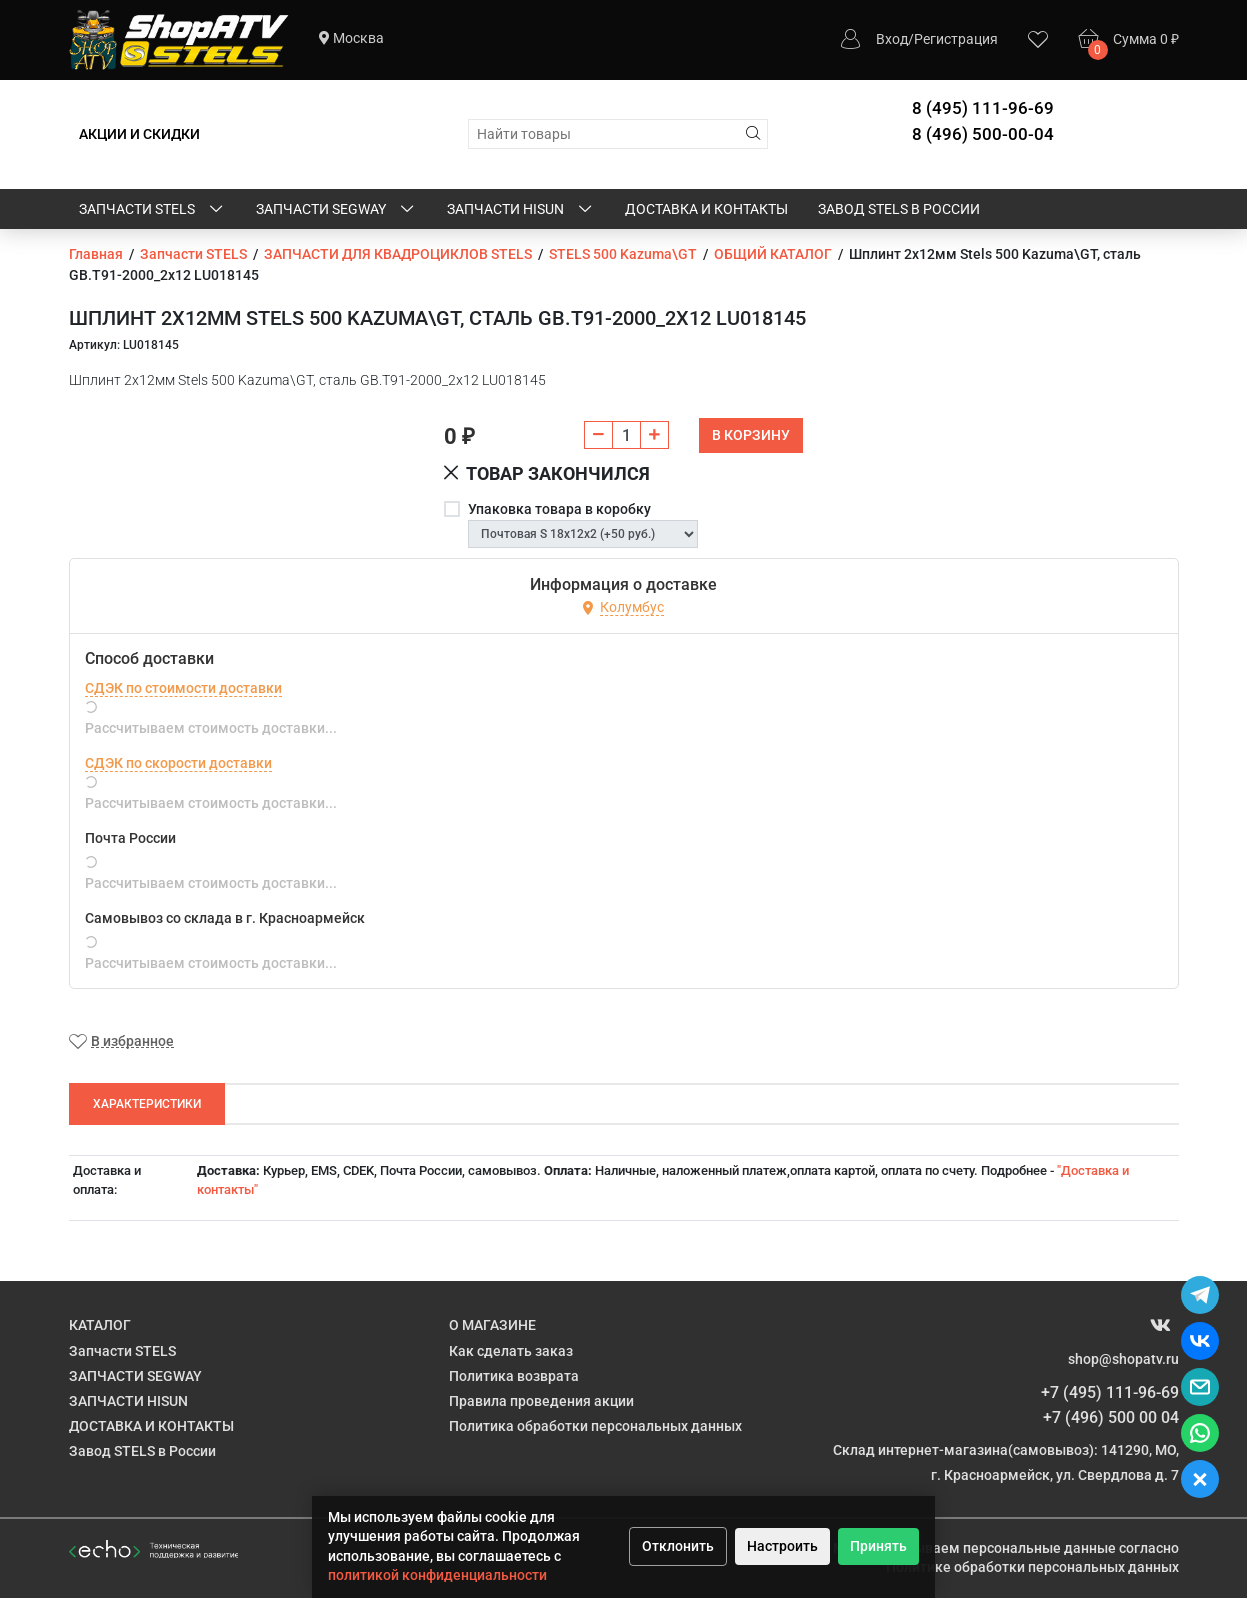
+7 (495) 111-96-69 (1110, 1392)
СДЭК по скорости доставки (178, 763)
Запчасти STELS (152, 210)
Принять (878, 1546)
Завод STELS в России (899, 209)
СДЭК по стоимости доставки (183, 688)
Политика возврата (514, 1376)
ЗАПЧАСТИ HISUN (521, 210)
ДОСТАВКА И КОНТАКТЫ (706, 209)
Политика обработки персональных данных (595, 1426)
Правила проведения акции (541, 1401)
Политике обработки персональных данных (1032, 1567)
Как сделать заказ (511, 1351)
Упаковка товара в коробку (559, 509)
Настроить (782, 1546)
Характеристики (147, 1104)
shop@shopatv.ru (1123, 1359)
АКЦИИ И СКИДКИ (139, 134)
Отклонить (678, 1546)
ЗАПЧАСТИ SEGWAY (336, 210)
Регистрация (956, 39)
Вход (892, 39)
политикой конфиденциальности (437, 1575)
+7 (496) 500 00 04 (1111, 1417)
